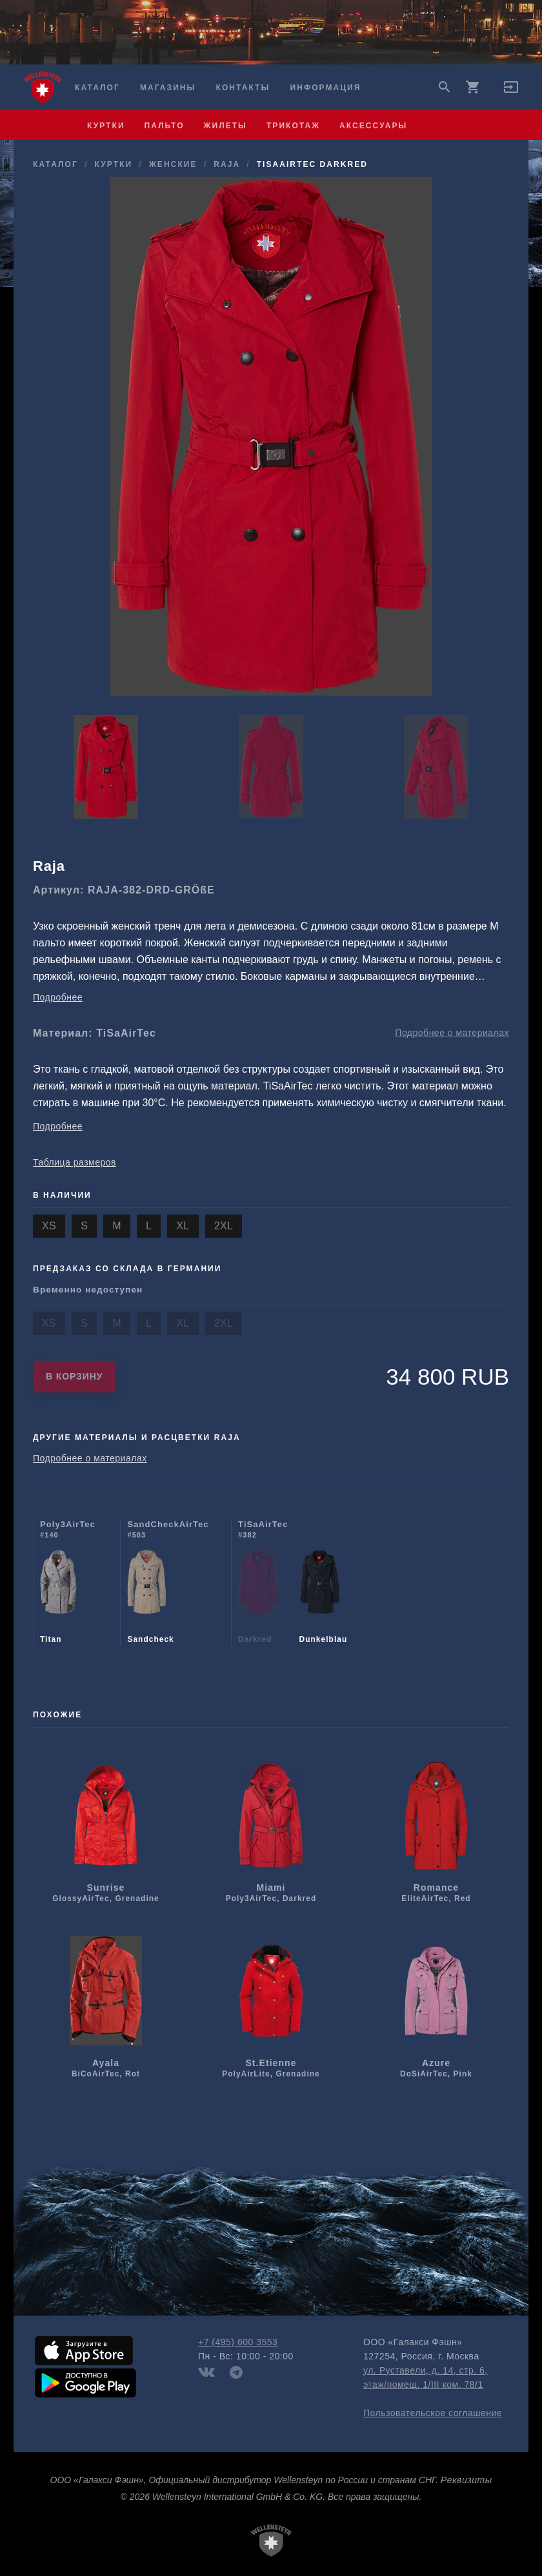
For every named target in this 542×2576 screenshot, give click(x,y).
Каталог (97, 87)
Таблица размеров (74, 1162)
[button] (511, 91)
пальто (165, 125)
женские (173, 164)
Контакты (243, 87)
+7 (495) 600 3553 (237, 2342)
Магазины (168, 87)
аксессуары (373, 125)
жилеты (225, 125)
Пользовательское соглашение (432, 2413)
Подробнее (58, 997)
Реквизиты (466, 2480)
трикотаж (293, 125)
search (444, 87)
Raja (226, 164)
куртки (106, 125)
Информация (325, 87)
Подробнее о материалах (452, 1033)
